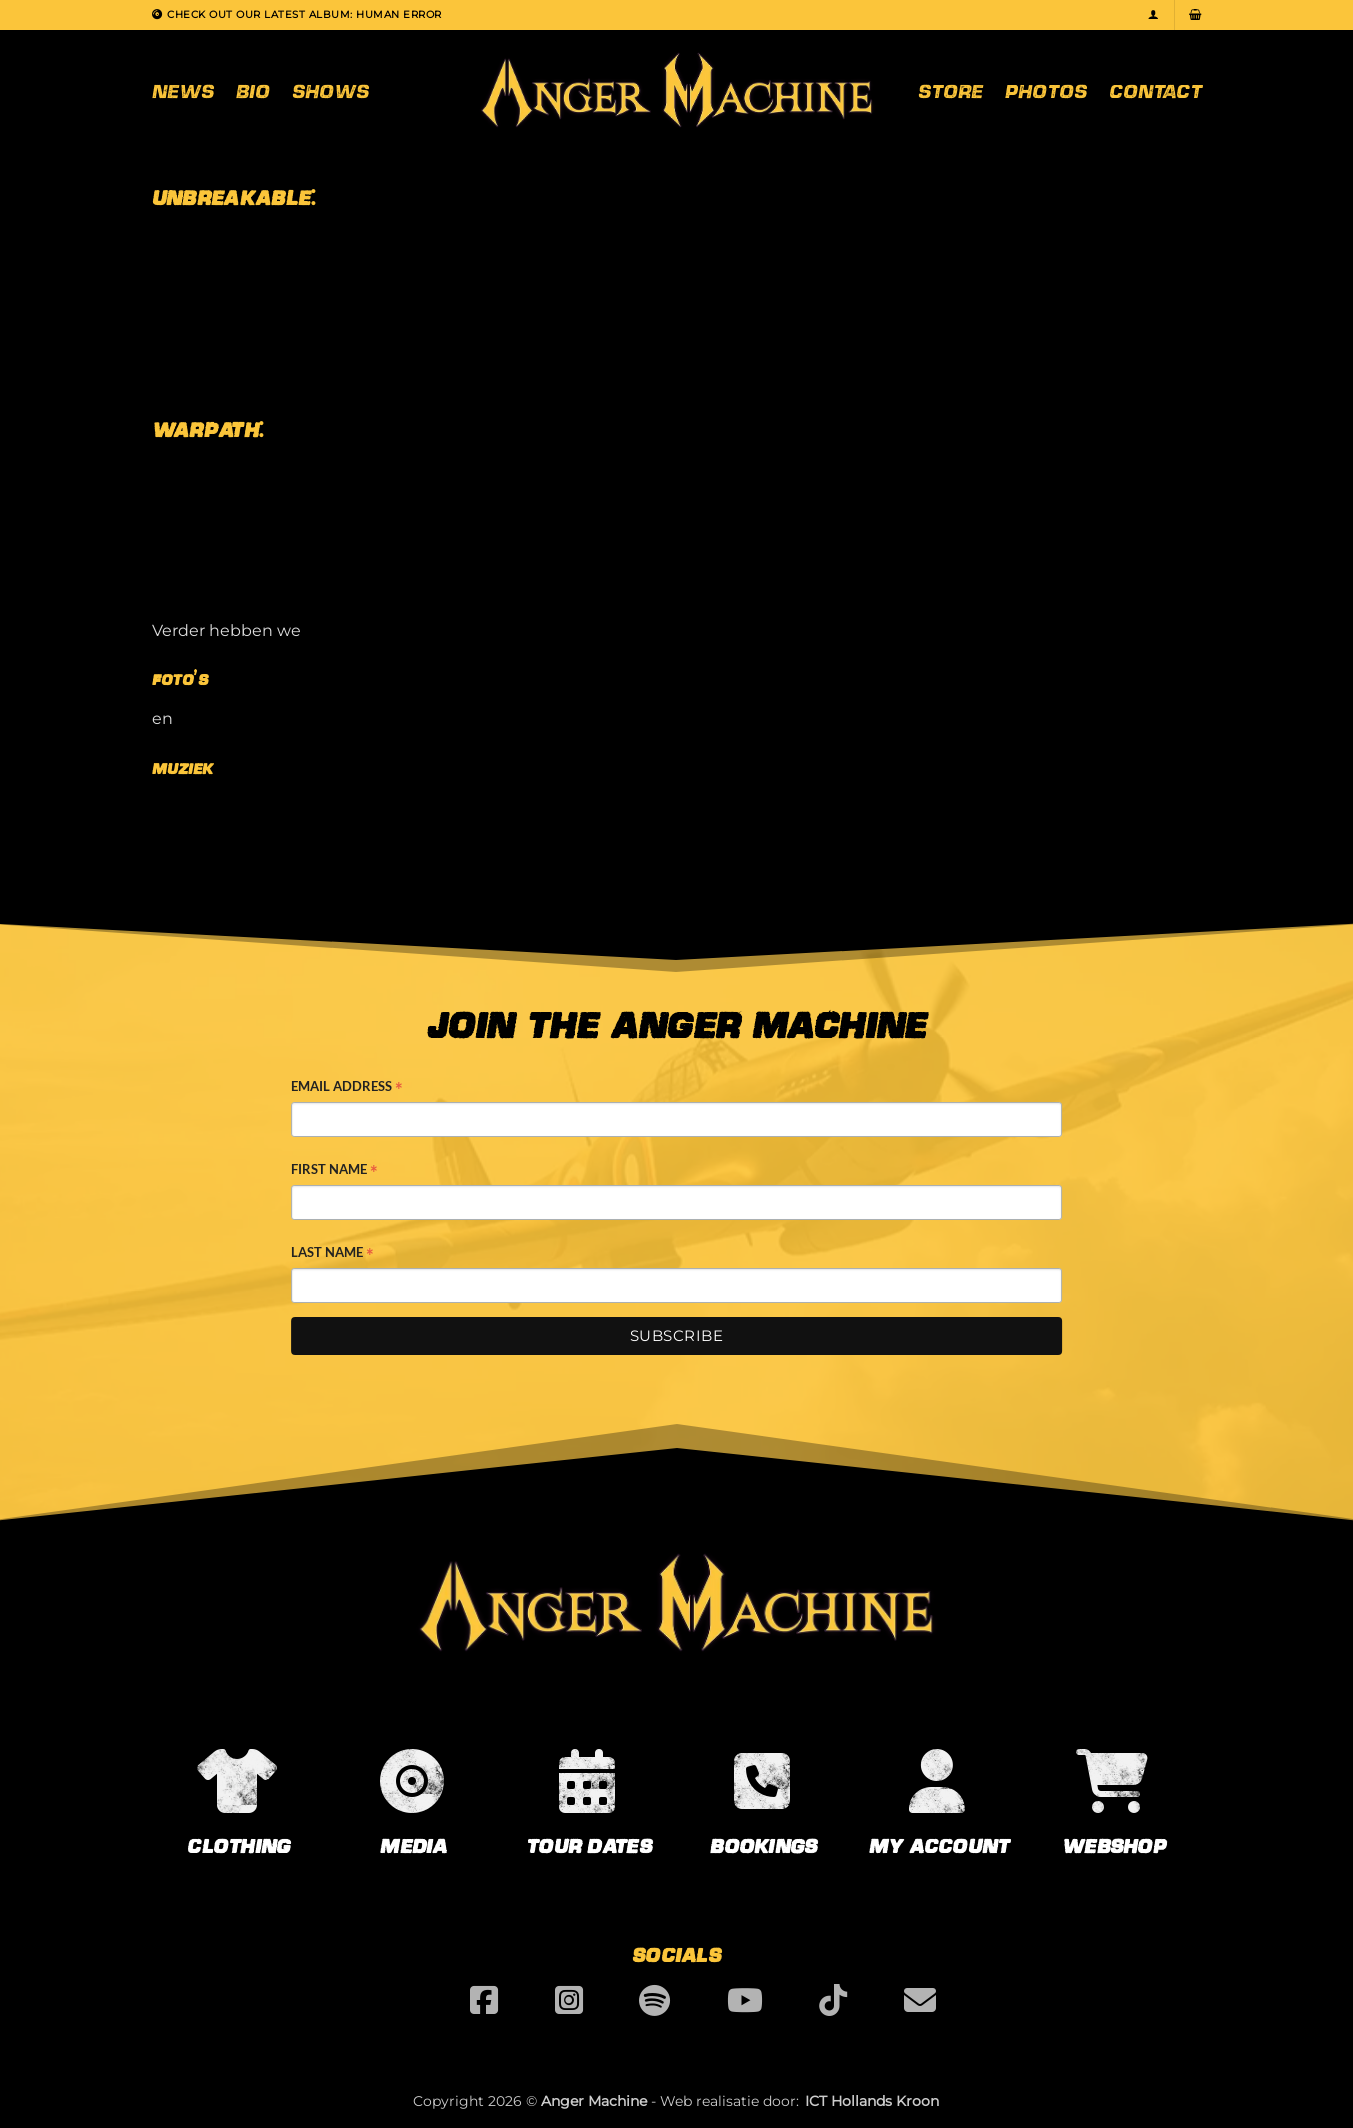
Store (950, 90)
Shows (330, 90)
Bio (253, 90)
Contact (1155, 90)
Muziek (182, 768)
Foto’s (180, 679)
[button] (1153, 14)
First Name (334, 1171)
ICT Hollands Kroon (872, 2101)
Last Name (332, 1254)
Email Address (347, 1088)
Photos (1046, 90)
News (183, 90)
